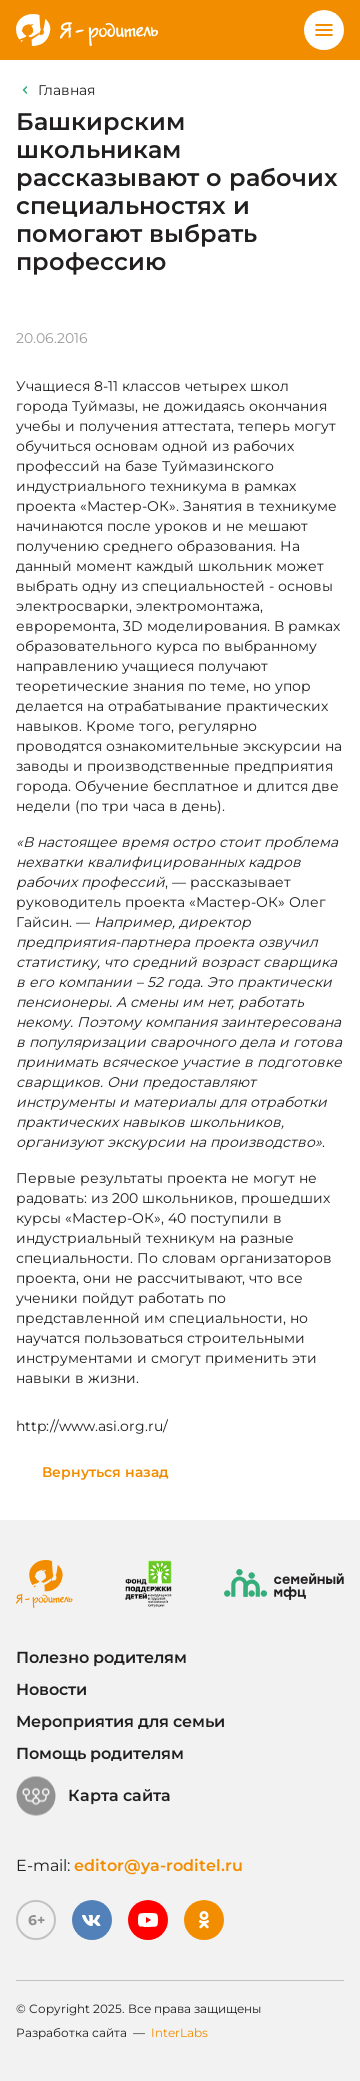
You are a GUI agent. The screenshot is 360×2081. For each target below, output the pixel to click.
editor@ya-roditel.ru (158, 1865)
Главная (66, 90)
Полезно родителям (101, 1657)
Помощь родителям (100, 1753)
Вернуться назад (105, 1472)
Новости (51, 1689)
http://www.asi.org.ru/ (92, 1426)
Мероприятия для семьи (120, 1721)
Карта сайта (93, 1796)
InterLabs (179, 2032)
